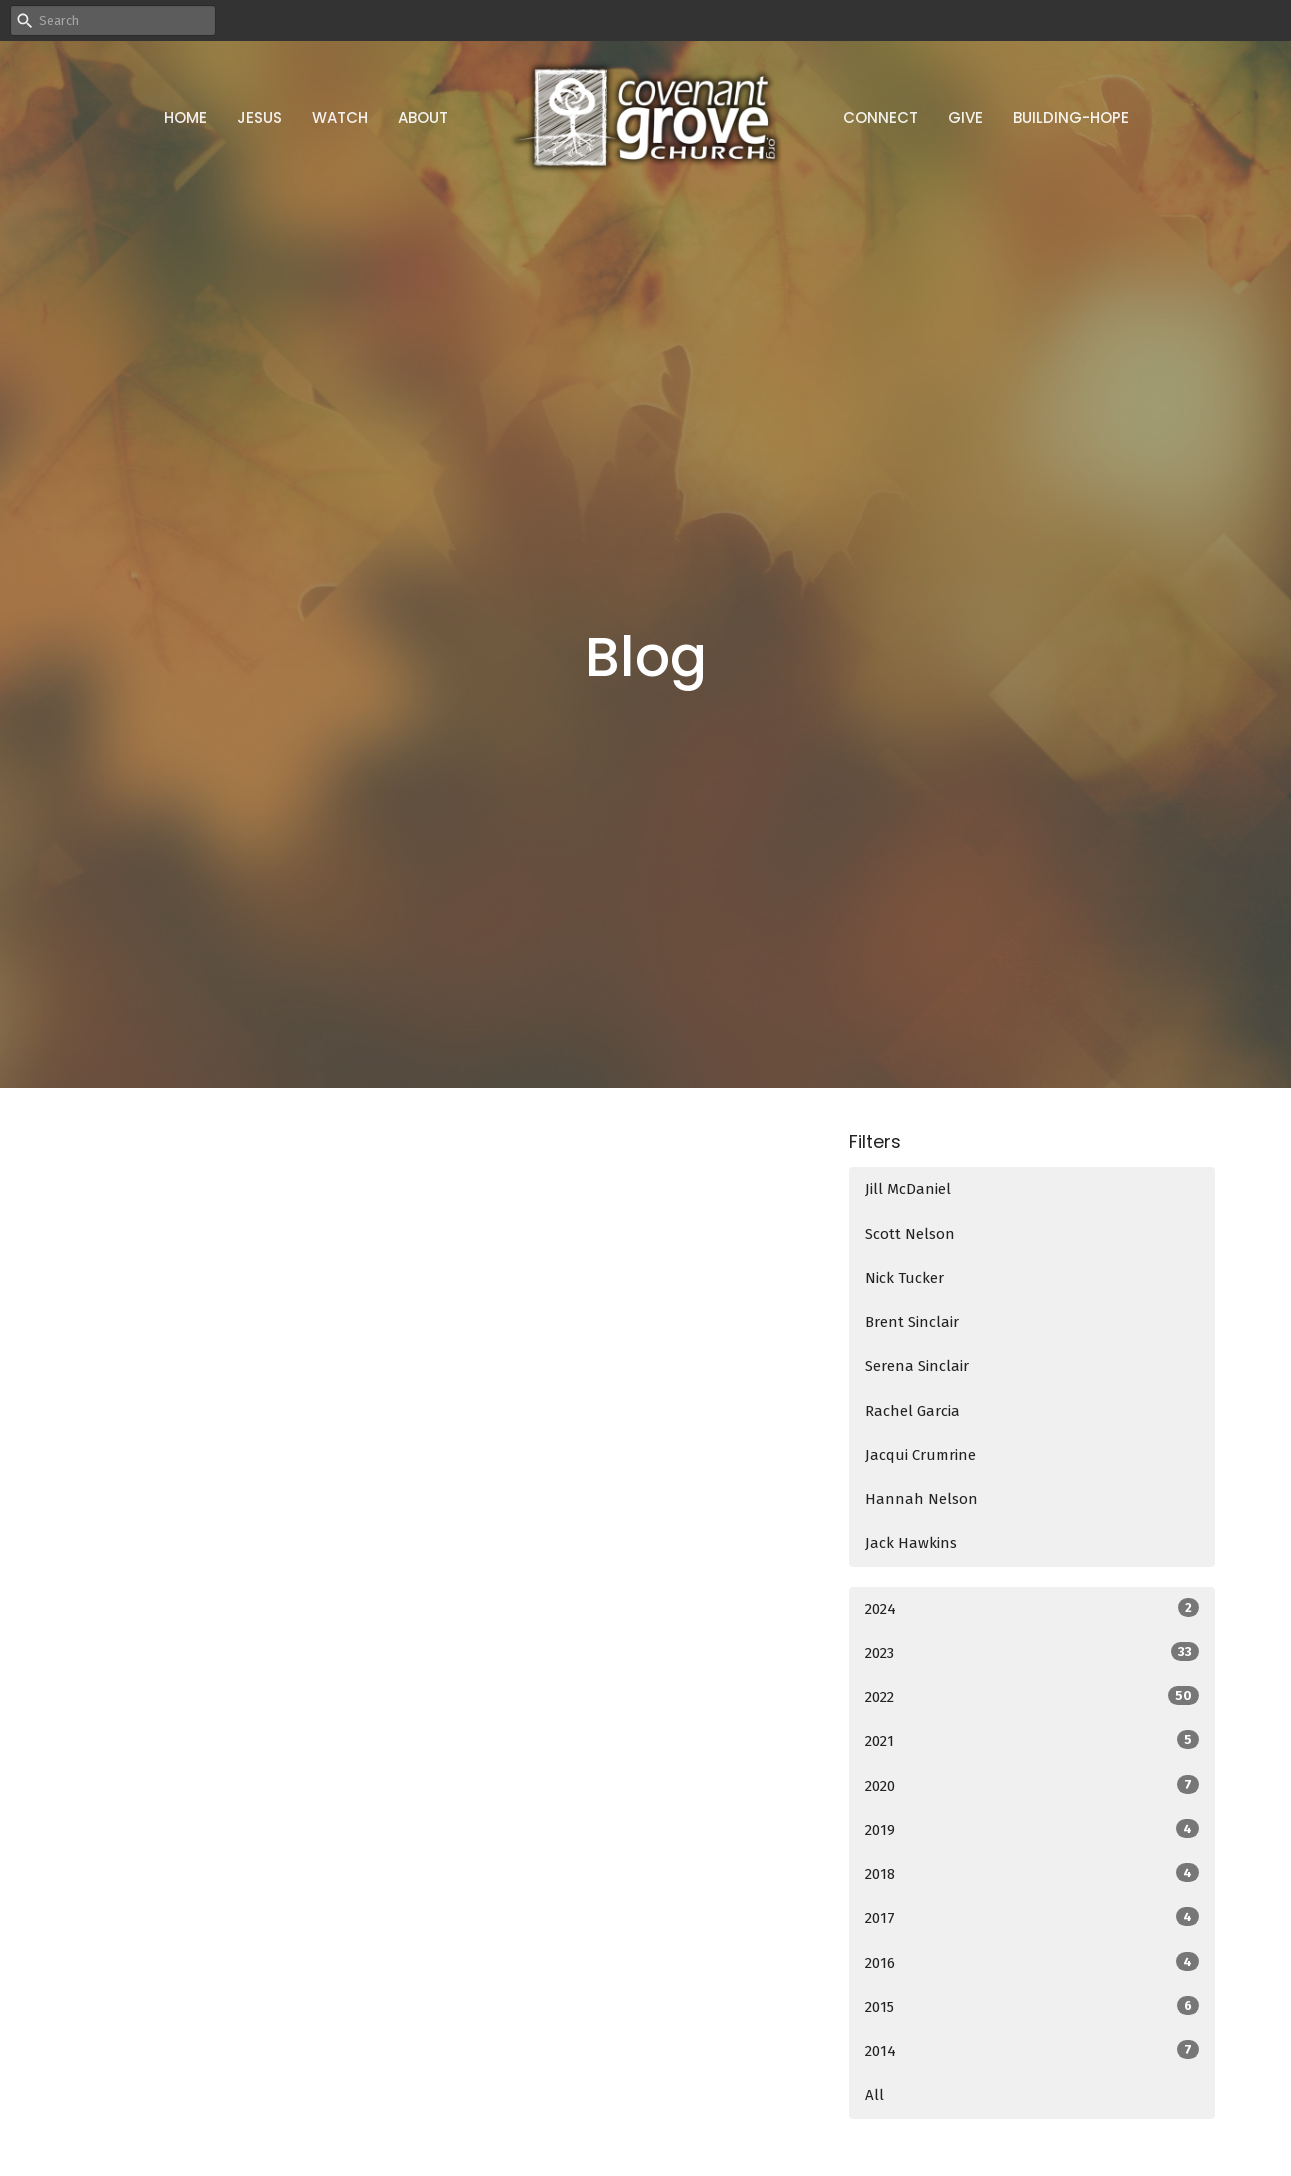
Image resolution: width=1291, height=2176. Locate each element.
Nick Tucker (904, 1278)
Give (965, 117)
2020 (1032, 1785)
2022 (1032, 1696)
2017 (1032, 1917)
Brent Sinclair (912, 1322)
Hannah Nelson (921, 1499)
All (874, 2095)
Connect (880, 117)
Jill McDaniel (908, 1189)
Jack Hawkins (911, 1543)
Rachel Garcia (912, 1411)
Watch (340, 117)
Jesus (259, 117)
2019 (1032, 1829)
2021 (1032, 1740)
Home (185, 117)
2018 (1032, 1873)
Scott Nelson (910, 1234)
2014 (1032, 2050)
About (423, 117)
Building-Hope (1071, 117)
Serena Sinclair (917, 1366)
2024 (1032, 1608)
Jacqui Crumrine (920, 1455)
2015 (1032, 2006)
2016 (1032, 1962)
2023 (1032, 1652)
